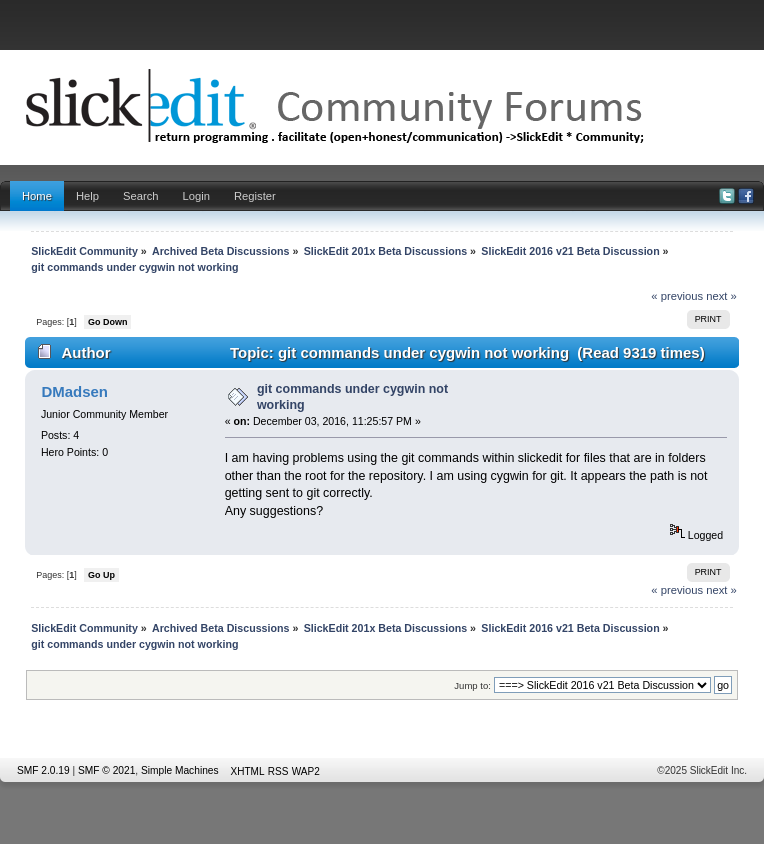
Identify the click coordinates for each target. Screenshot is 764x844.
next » (721, 296)
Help (87, 196)
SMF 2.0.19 (43, 770)
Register (255, 196)
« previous (677, 296)
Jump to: (472, 685)
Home (37, 196)
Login (196, 196)
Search (141, 196)
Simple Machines (180, 770)
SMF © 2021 (106, 770)
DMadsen (74, 391)
